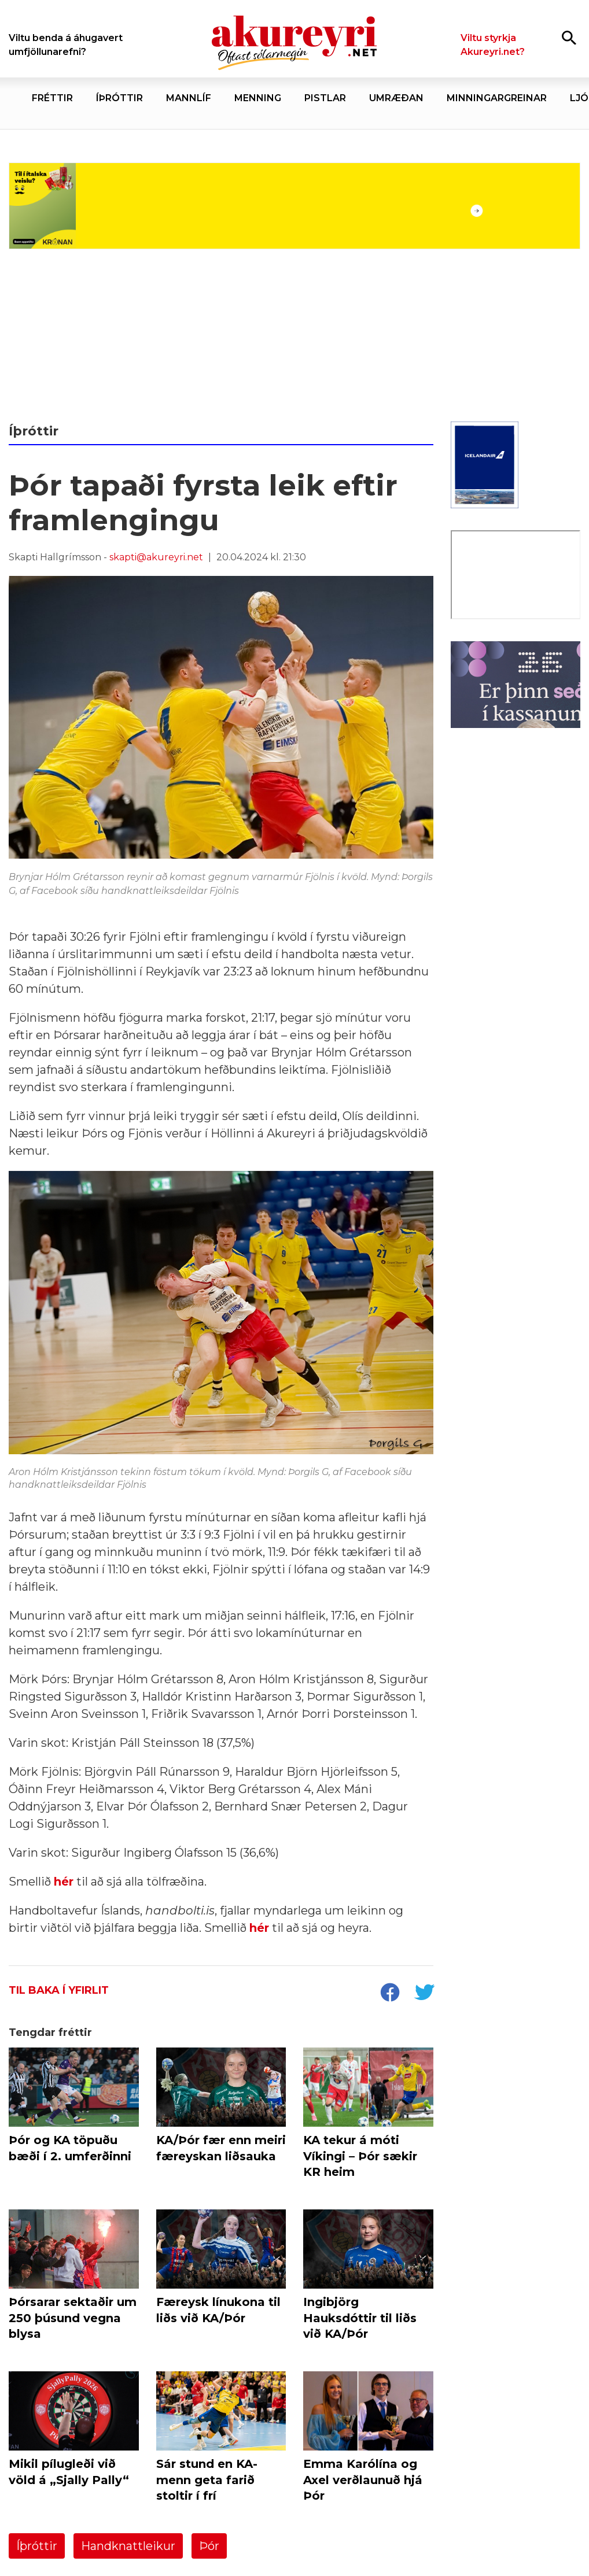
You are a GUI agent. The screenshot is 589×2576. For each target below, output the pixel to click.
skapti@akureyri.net (156, 557)
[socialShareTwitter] (424, 1993)
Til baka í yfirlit (59, 1990)
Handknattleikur (128, 2546)
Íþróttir (36, 2546)
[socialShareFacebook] (389, 1993)
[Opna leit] (569, 37)
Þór (209, 2546)
